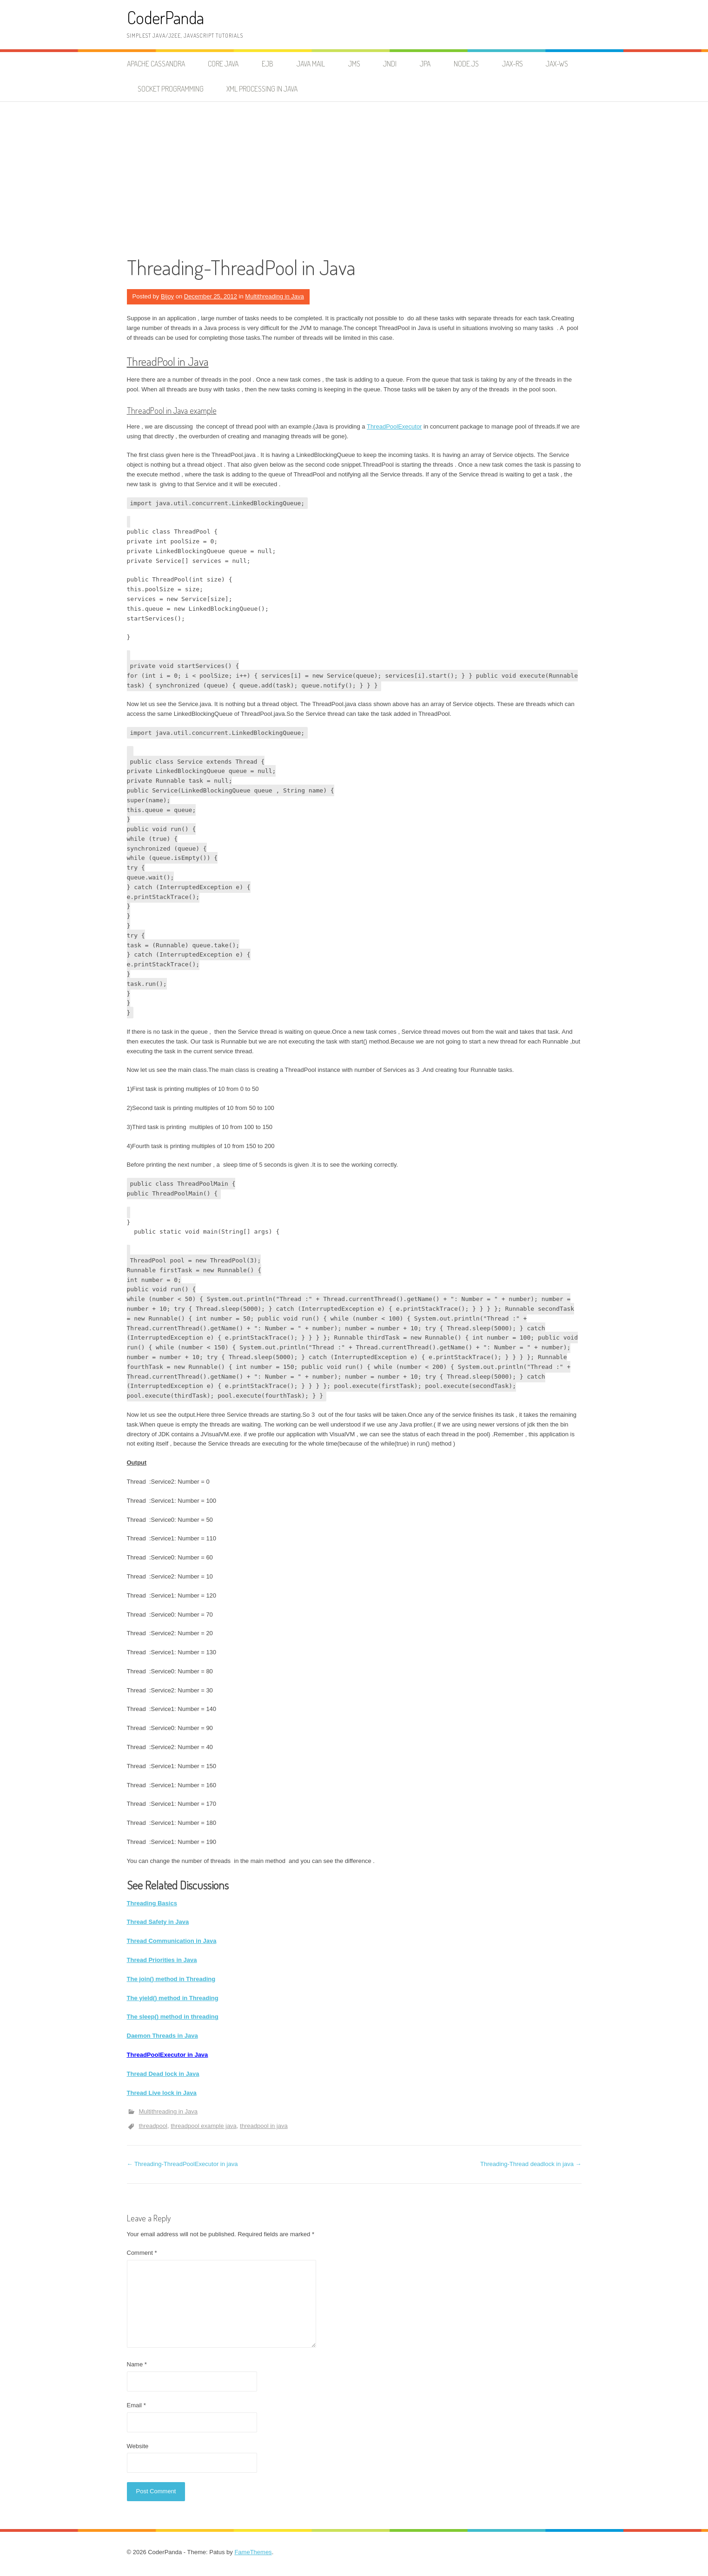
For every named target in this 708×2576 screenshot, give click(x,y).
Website (138, 2446)
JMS (354, 63)
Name (137, 2364)
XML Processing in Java (262, 88)
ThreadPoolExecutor (394, 426)
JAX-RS (512, 63)
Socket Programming (171, 88)
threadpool (153, 2125)
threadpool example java (204, 2125)
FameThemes (252, 2552)
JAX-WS (557, 63)
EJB (267, 63)
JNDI (390, 63)
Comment (142, 2252)
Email (136, 2405)
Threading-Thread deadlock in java (531, 2163)
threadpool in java (264, 2125)
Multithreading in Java (274, 296)
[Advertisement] (354, 171)
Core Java (223, 63)
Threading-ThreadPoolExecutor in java (182, 2163)
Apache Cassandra (156, 63)
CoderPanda (165, 17)
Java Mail (311, 63)
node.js (466, 63)
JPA (425, 63)
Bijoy (167, 296)
